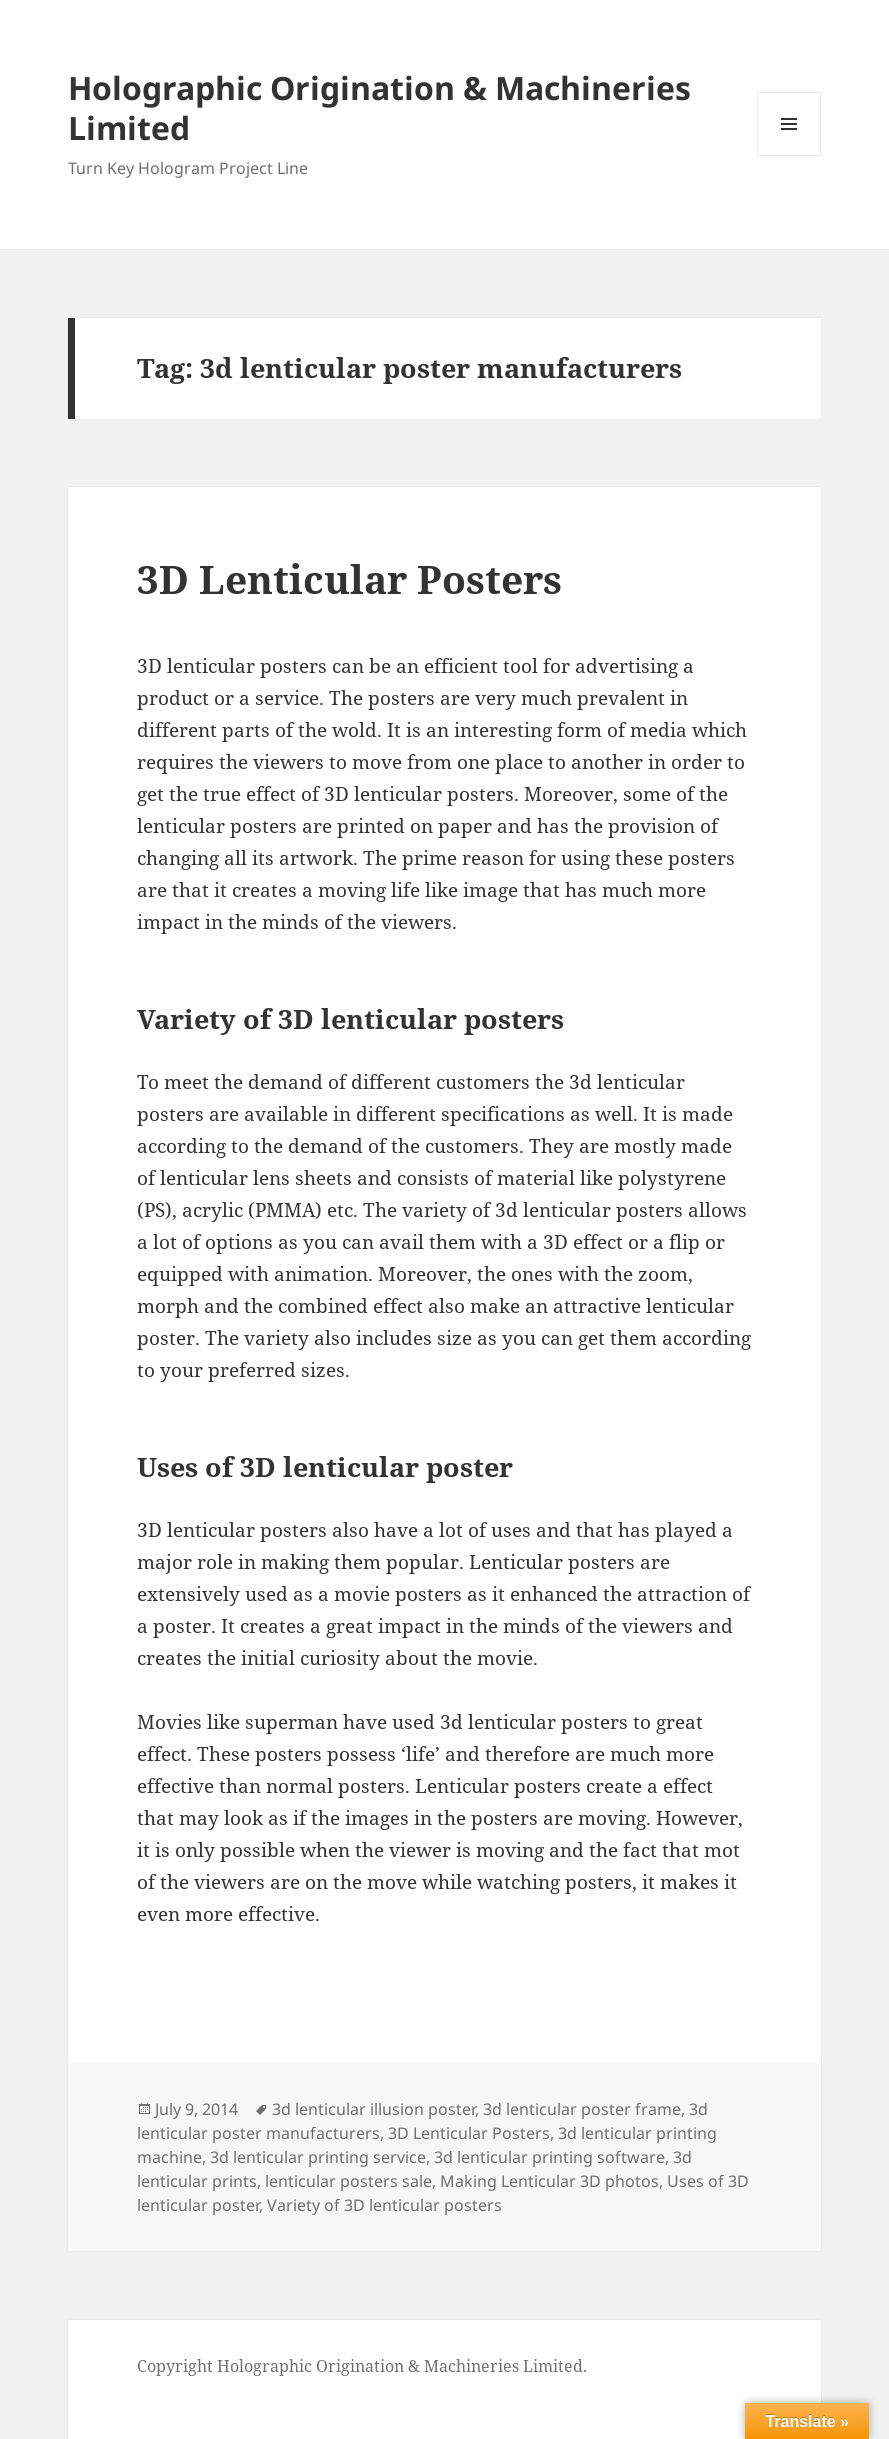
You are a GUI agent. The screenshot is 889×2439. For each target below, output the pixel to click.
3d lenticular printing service (318, 2157)
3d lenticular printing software (549, 2157)
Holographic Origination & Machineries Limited (379, 107)
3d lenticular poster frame (582, 2109)
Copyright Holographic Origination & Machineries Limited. (362, 2366)
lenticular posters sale (348, 2181)
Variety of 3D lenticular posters (384, 2205)
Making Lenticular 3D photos (549, 2181)
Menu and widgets (789, 155)
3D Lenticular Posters (349, 578)
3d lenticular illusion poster (373, 2109)
